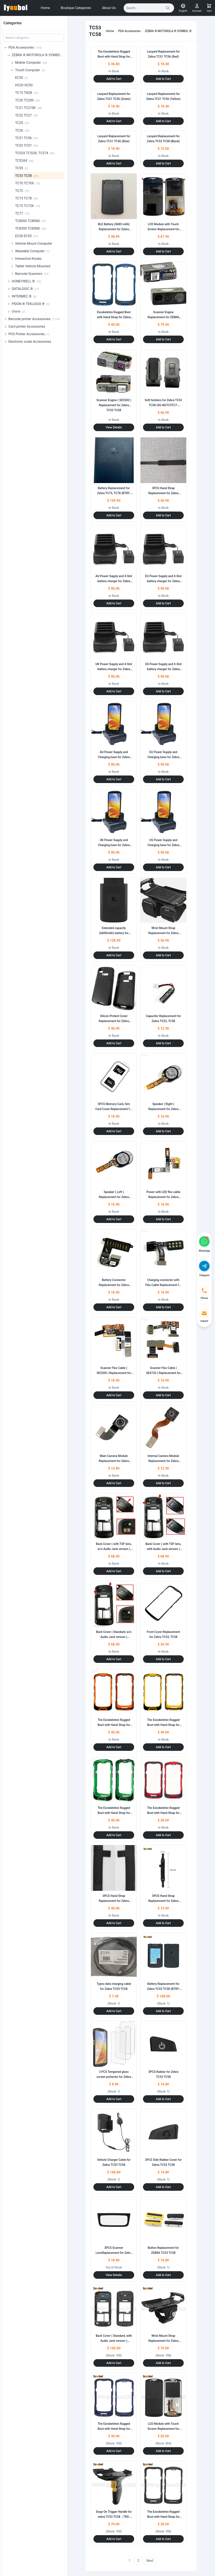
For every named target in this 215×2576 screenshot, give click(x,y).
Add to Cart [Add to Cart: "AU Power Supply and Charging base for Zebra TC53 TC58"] (113, 779)
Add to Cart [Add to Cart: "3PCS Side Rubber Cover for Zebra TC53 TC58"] (163, 2187)
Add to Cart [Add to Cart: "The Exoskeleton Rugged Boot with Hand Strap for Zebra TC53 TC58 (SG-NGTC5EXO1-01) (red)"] (163, 1835)
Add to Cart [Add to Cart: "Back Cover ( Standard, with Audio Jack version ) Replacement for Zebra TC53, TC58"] (113, 2363)
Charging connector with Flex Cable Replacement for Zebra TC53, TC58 (163, 1285)
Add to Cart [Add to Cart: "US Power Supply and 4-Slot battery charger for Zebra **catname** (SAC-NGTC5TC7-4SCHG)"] (163, 691)
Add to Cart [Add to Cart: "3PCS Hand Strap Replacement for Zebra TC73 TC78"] (163, 515)
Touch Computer (30, 70)
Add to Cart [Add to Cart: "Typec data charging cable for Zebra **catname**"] (113, 2011)
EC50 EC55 (26, 236)
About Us (109, 8)
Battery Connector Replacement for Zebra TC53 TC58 (114, 1285)
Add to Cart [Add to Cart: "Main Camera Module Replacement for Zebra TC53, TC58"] (113, 1483)
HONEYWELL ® (26, 281)
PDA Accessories (25, 47)
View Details (114, 427)
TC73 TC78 (26, 198)
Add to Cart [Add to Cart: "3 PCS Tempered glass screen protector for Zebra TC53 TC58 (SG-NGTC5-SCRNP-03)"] (113, 2099)
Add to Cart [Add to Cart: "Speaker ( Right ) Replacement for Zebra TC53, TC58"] (163, 1131)
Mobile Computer (31, 63)
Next (149, 2561)
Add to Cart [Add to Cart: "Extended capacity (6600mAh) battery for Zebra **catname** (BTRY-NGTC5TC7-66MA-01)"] (113, 955)
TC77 (22, 213)
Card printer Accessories (26, 326)
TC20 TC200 (27, 100)
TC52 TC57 (26, 145)
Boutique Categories (76, 8)
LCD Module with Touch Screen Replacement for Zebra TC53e (163, 229)
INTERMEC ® (24, 296)
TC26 (22, 130)
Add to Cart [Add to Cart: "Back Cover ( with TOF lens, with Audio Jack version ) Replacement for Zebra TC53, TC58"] (163, 1571)
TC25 (22, 123)
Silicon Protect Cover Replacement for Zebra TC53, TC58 (114, 1021)
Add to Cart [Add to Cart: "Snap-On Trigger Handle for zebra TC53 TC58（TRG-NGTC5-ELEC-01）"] (113, 2539)
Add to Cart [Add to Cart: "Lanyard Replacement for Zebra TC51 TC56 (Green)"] (113, 121)
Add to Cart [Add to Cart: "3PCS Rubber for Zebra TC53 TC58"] (163, 2099)
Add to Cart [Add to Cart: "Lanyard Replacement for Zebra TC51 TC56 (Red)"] (163, 78)
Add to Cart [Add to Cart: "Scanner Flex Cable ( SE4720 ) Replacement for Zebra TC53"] (163, 1395)
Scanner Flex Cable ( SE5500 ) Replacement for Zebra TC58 (114, 1373)
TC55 (21, 168)
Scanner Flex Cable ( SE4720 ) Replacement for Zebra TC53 (163, 1373)
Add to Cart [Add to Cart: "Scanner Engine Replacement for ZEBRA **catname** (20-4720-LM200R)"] (163, 339)
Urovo (18, 311)
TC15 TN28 (26, 93)
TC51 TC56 (26, 138)
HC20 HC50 (24, 85)
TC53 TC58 (26, 176)
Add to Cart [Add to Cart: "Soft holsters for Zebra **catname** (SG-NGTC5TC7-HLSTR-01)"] (163, 427)
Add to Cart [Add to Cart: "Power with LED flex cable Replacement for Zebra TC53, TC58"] (163, 1219)
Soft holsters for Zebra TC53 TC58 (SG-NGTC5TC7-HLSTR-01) (163, 405)
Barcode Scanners (32, 274)
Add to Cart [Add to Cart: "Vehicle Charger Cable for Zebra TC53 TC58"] (113, 2187)
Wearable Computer (32, 251)
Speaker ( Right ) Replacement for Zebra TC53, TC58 (163, 1109)
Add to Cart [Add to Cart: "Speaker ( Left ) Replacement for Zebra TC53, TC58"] (113, 1219)
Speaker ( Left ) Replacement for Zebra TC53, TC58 (114, 1197)
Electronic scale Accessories (29, 342)
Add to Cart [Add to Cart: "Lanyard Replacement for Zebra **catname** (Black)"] (163, 163)
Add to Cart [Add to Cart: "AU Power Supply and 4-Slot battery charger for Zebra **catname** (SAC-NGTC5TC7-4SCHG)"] (113, 603)
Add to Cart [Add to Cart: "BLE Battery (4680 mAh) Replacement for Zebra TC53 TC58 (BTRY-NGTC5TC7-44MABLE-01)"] (113, 251)
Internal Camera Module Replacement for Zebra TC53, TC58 (163, 1461)
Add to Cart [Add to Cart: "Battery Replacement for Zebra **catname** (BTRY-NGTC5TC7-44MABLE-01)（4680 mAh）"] (163, 2011)
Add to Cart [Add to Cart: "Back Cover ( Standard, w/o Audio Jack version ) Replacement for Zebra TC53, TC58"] (113, 1659)
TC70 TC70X (27, 183)
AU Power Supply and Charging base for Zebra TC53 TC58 (114, 757)
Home (45, 8)
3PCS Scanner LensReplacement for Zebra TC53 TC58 (114, 2252)
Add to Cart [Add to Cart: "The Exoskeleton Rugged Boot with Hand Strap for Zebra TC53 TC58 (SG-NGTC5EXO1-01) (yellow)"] (163, 1747)
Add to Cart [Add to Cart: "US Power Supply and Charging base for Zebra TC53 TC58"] (163, 867)
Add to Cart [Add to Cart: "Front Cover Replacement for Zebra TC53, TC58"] (163, 1659)
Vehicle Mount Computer (33, 244)
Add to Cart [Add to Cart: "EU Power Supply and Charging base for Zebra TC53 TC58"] (163, 779)
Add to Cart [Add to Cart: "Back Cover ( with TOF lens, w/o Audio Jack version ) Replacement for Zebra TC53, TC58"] (113, 1571)
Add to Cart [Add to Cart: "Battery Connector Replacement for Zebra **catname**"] (113, 1307)
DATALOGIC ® (25, 289)
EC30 (21, 78)
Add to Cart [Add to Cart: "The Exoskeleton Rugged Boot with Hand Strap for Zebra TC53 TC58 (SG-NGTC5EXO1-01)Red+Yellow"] (113, 78)
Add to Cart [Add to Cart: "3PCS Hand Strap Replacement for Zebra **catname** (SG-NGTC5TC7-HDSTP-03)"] (113, 1923)
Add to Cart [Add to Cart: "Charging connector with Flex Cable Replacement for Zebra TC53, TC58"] (163, 1307)
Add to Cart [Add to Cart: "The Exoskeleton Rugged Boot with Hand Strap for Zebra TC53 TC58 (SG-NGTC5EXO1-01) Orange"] (113, 1747)
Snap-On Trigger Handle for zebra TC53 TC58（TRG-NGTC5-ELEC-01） (114, 2516)
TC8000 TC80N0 (30, 221)
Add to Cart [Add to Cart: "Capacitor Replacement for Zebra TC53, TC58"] (163, 1043)
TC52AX (24, 161)
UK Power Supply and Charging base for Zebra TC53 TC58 (114, 845)
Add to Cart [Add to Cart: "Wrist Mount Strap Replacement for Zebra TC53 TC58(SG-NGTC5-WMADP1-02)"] (163, 955)
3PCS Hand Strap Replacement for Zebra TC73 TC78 (163, 493)
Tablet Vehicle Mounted (32, 266)
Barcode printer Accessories (34, 319)
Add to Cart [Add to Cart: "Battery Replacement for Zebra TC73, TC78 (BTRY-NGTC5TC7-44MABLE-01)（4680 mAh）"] (113, 515)
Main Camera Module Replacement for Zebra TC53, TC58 (114, 1461)
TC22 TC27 (26, 115)
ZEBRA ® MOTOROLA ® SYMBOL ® (38, 55)
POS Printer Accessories (29, 334)
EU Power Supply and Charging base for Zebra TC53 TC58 (163, 757)
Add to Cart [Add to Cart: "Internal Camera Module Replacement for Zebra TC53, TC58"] (163, 1483)
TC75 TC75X (27, 206)
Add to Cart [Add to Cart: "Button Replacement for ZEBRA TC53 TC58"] (163, 2275)
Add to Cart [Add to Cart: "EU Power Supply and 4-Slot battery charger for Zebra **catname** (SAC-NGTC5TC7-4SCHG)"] (163, 603)
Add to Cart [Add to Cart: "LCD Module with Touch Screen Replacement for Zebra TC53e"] (163, 251)
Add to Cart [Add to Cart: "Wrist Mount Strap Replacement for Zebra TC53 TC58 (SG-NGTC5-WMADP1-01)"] (163, 2363)
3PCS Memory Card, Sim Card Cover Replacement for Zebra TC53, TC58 (113, 1109)
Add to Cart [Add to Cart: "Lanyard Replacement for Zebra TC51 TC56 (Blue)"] (113, 163)
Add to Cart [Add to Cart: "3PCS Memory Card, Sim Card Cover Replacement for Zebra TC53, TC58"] (113, 1131)
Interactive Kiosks (28, 259)
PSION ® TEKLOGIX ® (30, 304)
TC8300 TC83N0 (30, 228)
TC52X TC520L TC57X (35, 153)
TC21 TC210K (28, 108)
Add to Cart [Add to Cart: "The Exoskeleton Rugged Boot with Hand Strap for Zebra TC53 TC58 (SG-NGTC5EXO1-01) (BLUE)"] (113, 2451)
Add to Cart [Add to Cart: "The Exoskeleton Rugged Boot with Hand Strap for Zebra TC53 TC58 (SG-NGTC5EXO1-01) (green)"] (113, 1835)
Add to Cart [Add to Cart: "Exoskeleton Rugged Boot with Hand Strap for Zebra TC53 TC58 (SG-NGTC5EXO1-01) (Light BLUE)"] (113, 339)
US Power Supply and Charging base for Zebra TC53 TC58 (163, 845)
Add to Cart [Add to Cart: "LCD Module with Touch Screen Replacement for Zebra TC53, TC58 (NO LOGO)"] (163, 2451)
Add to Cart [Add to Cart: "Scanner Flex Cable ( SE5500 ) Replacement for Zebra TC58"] (113, 1395)
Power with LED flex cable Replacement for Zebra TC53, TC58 (163, 1197)
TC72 (22, 191)
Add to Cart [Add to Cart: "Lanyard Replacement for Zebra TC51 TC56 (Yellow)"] (163, 121)
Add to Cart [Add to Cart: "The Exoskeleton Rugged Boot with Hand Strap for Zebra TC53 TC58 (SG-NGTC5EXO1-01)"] (163, 2539)
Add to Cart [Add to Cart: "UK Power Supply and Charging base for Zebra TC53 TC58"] (113, 867)
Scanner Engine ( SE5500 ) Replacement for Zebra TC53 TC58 (113, 405)
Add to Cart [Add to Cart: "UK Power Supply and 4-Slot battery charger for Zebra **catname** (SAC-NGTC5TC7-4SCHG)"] (113, 691)
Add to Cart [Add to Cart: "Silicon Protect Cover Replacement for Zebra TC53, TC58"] (113, 1043)
